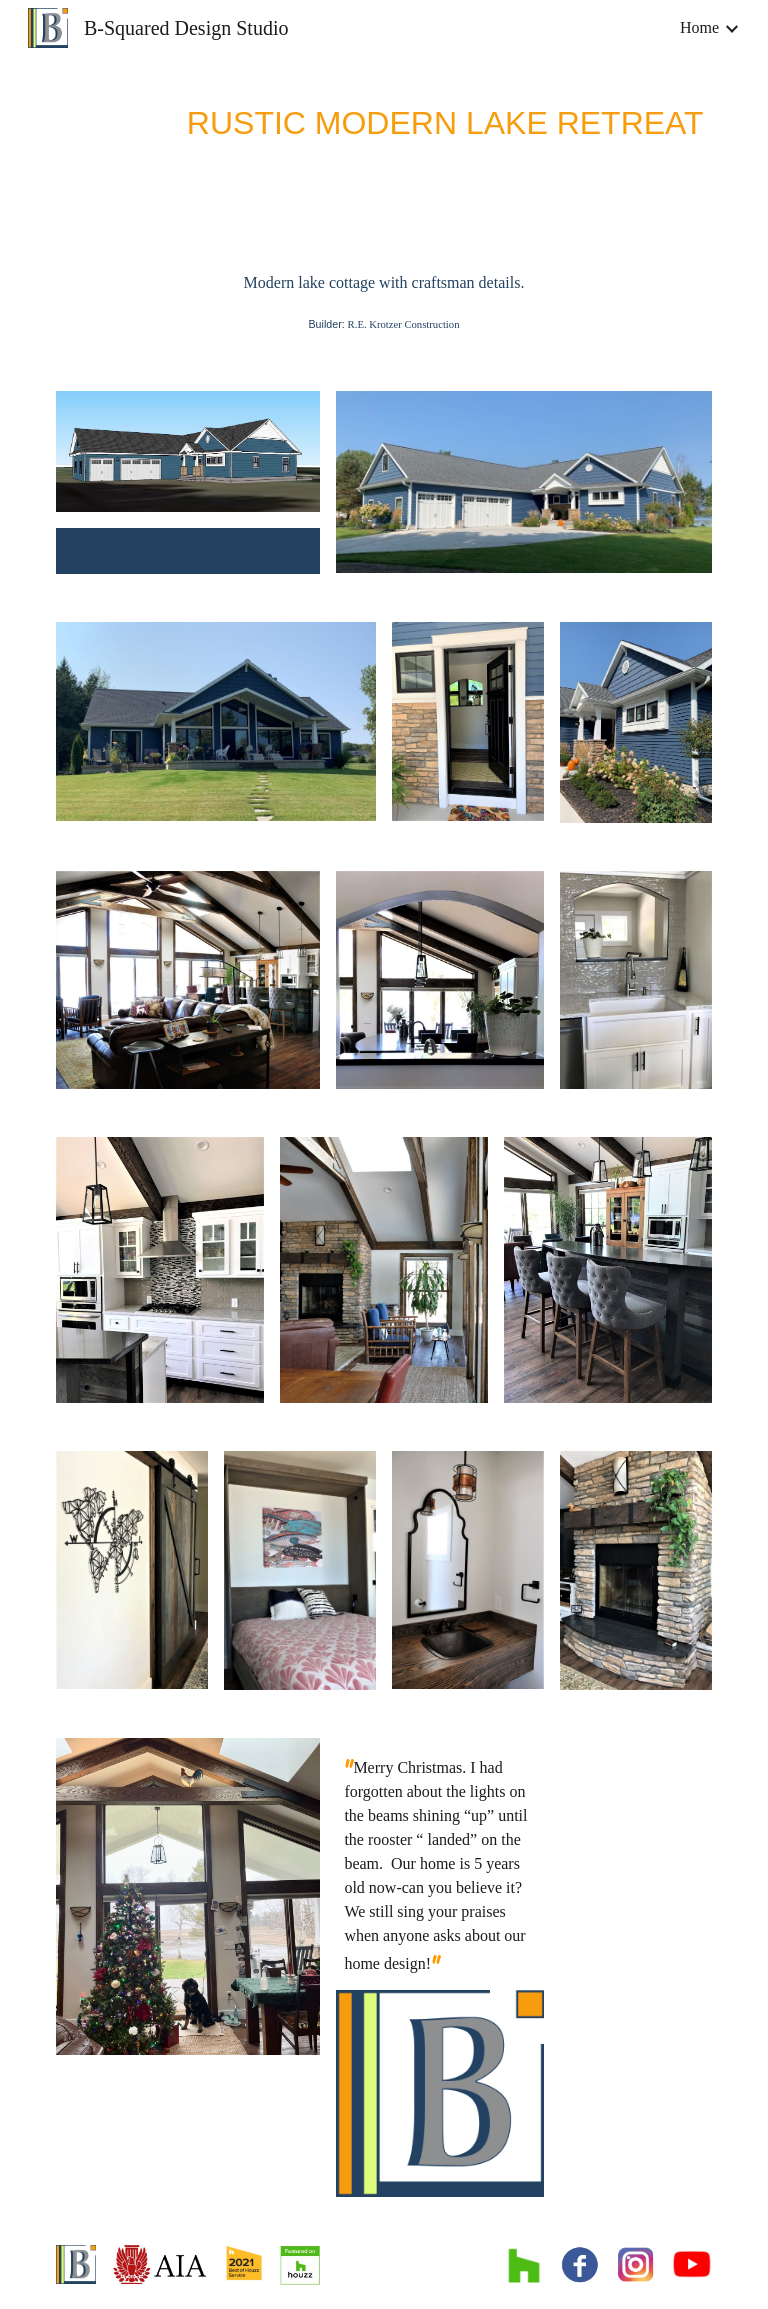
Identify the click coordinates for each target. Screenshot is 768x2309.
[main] (383, 119)
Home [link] (699, 27)
